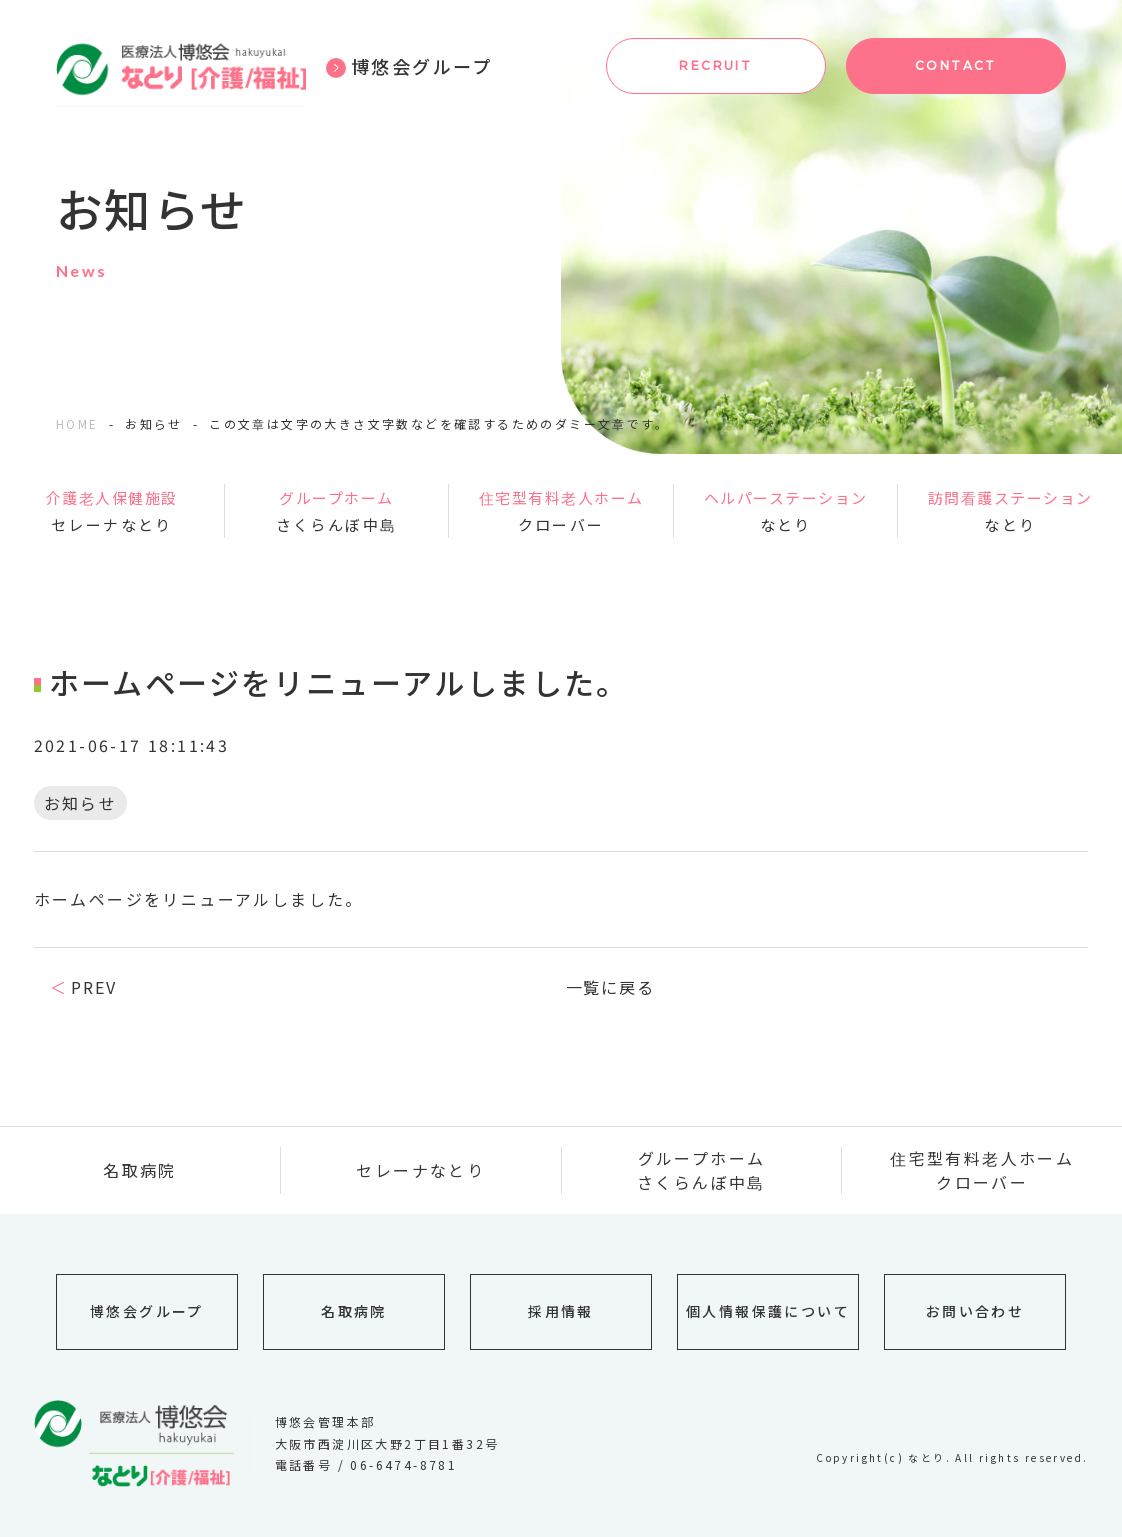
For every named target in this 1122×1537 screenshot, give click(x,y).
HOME (77, 423)
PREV (94, 987)
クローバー (561, 509)
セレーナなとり (112, 509)
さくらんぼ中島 (337, 509)
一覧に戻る (611, 987)
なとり (786, 509)
